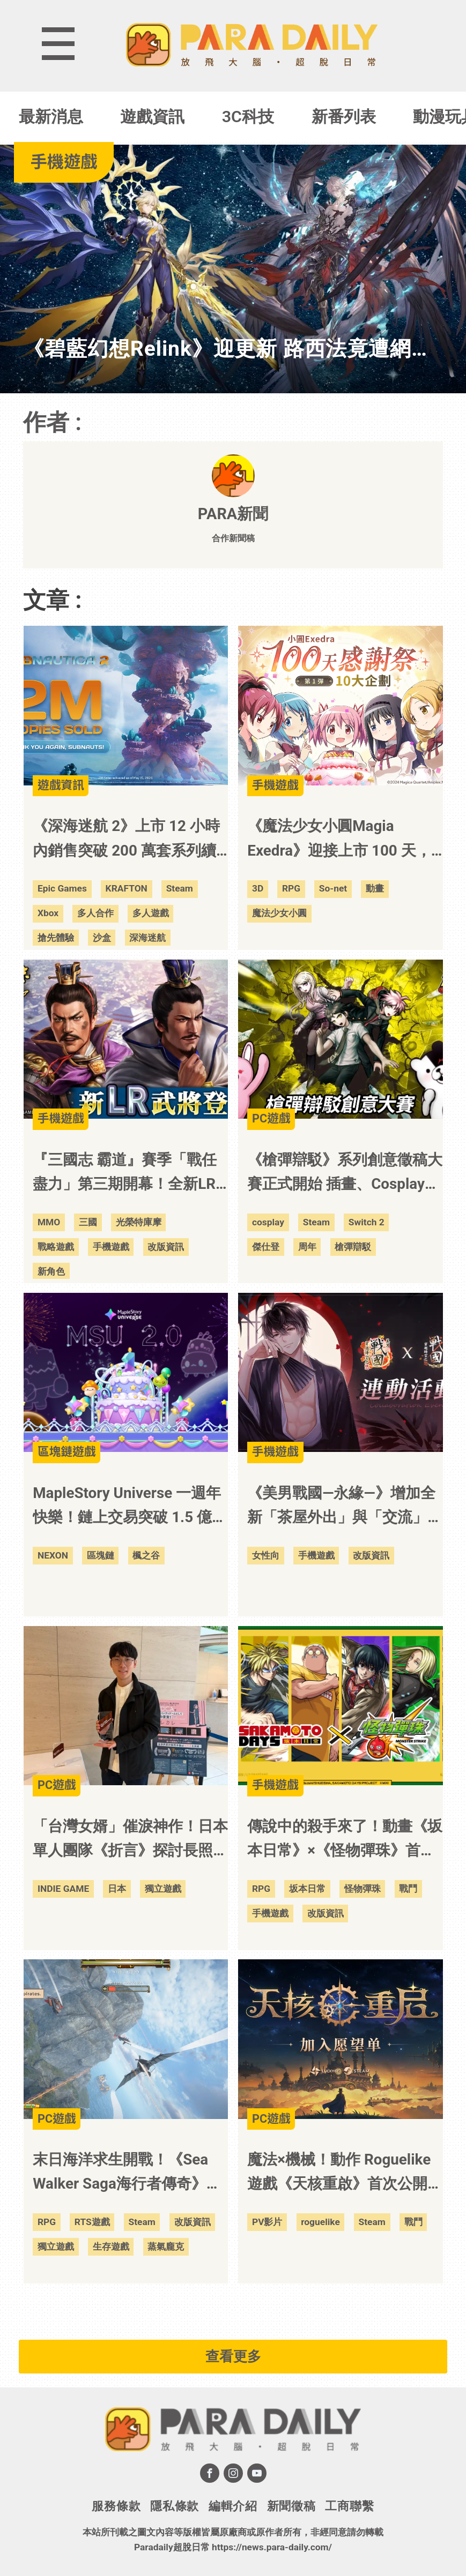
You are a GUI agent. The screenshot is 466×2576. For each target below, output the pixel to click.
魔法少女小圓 (279, 913)
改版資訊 (165, 1246)
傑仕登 (265, 1246)
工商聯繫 (349, 2506)
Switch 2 (366, 1222)
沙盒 (102, 937)
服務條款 (116, 2506)
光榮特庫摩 (138, 1222)
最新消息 (51, 116)
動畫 (375, 888)
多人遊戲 (150, 913)
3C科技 (248, 116)
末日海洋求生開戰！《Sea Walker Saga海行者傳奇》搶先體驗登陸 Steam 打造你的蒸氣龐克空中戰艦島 (127, 2173)
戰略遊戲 (56, 1246)
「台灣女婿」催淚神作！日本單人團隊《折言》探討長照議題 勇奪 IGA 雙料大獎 (130, 1839)
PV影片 (267, 2221)
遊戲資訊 (152, 116)
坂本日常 (307, 1888)
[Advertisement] (233, 2314)
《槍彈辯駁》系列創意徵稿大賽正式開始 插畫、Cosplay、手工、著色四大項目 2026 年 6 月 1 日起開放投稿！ (344, 1173)
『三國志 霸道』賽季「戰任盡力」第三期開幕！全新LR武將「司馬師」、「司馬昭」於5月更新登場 (130, 1173)
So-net (333, 888)
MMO (49, 1222)
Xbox (48, 913)
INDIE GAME (63, 1888)
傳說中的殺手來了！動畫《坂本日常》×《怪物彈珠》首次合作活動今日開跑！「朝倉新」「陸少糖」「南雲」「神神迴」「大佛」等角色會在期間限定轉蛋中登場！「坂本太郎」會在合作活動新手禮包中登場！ (344, 1839)
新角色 (51, 1271)
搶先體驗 (56, 937)
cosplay (268, 1222)
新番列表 (344, 116)
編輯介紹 (233, 2506)
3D (257, 888)
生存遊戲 (111, 2246)
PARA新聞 (233, 514)
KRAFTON (126, 888)
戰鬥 (408, 1888)
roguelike (320, 2221)
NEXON (53, 1555)
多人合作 (95, 913)
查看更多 (233, 2356)
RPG (291, 888)
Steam (179, 888)
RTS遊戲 (92, 2221)
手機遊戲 (111, 1246)
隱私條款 (174, 2506)
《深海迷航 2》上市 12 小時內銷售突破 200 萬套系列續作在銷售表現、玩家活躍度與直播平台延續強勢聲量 (130, 839)
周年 (307, 1246)
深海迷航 (147, 937)
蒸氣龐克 (165, 2246)
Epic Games (62, 888)
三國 (88, 1222)
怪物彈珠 (362, 1888)
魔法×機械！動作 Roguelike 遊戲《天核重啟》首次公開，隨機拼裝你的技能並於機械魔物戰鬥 (344, 2173)
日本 (117, 1888)
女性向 (265, 1555)
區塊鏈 (100, 1555)
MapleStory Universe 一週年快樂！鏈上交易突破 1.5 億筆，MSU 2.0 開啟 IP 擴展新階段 (127, 1506)
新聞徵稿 (291, 2506)
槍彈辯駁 (353, 1246)
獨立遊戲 (163, 1888)
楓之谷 (146, 1555)
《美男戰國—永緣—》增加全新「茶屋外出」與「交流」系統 (344, 1506)
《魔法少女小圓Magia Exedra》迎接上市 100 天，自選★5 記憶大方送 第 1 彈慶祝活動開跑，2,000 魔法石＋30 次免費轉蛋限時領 (343, 839)
